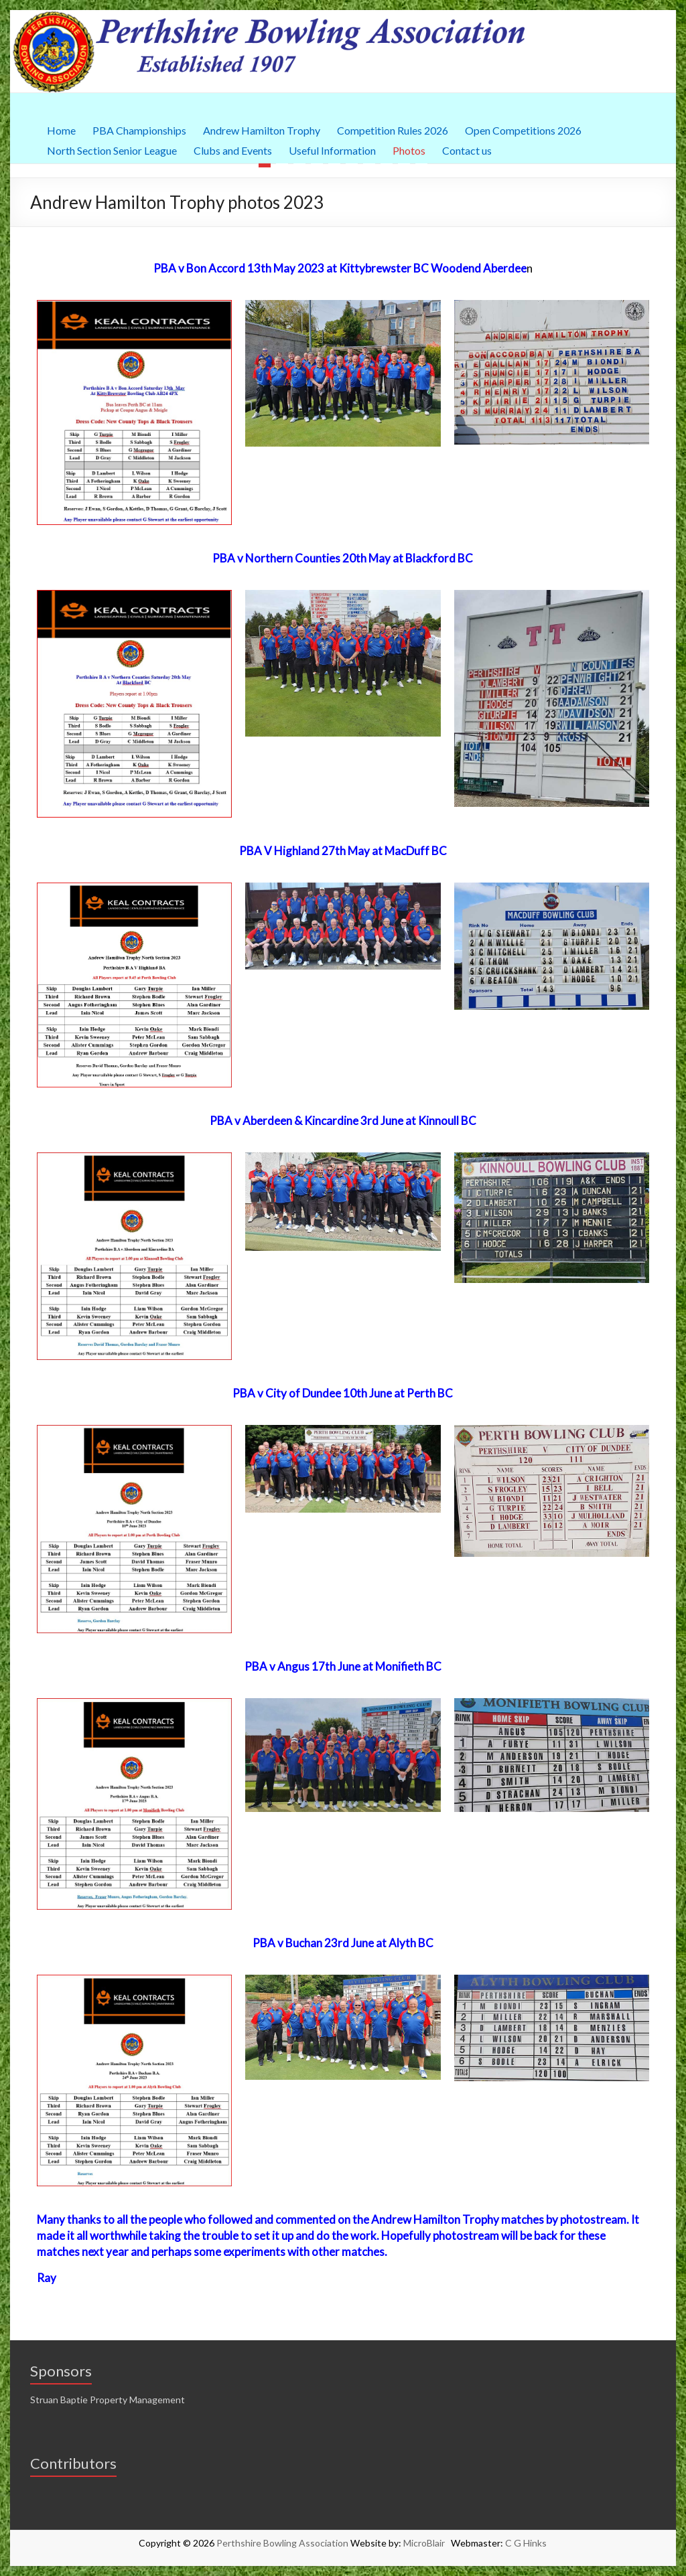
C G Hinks (526, 2543)
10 (421, 165)
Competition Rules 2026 (392, 128)
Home (61, 128)
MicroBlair (427, 2543)
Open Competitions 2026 (523, 128)
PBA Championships (139, 128)
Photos (409, 148)
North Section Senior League (112, 148)
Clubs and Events (233, 148)
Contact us (467, 148)
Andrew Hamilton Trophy (261, 128)
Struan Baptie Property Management (107, 2399)
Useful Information (332, 148)
